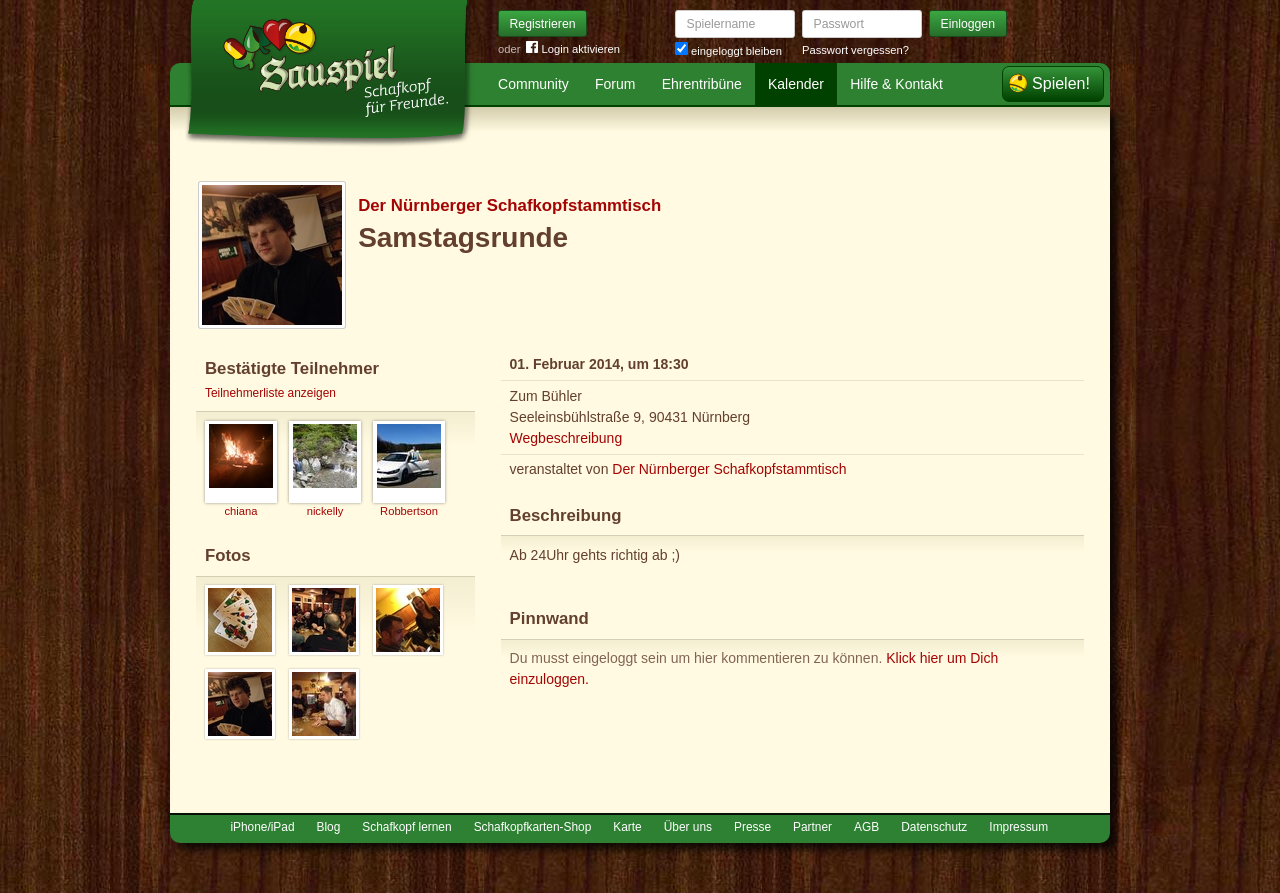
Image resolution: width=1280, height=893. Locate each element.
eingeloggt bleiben (728, 51)
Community (533, 84)
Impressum (1018, 827)
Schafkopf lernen (406, 827)
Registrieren (543, 24)
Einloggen (968, 24)
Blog (329, 827)
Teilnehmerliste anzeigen (270, 393)
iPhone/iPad (262, 827)
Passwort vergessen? (855, 50)
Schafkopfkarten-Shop (533, 827)
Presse (752, 827)
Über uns (688, 827)
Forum (615, 84)
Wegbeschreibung (566, 438)
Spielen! (1061, 83)
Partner (812, 827)
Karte (627, 827)
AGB (866, 827)
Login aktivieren (573, 49)
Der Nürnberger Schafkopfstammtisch (509, 205)
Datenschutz (934, 827)
